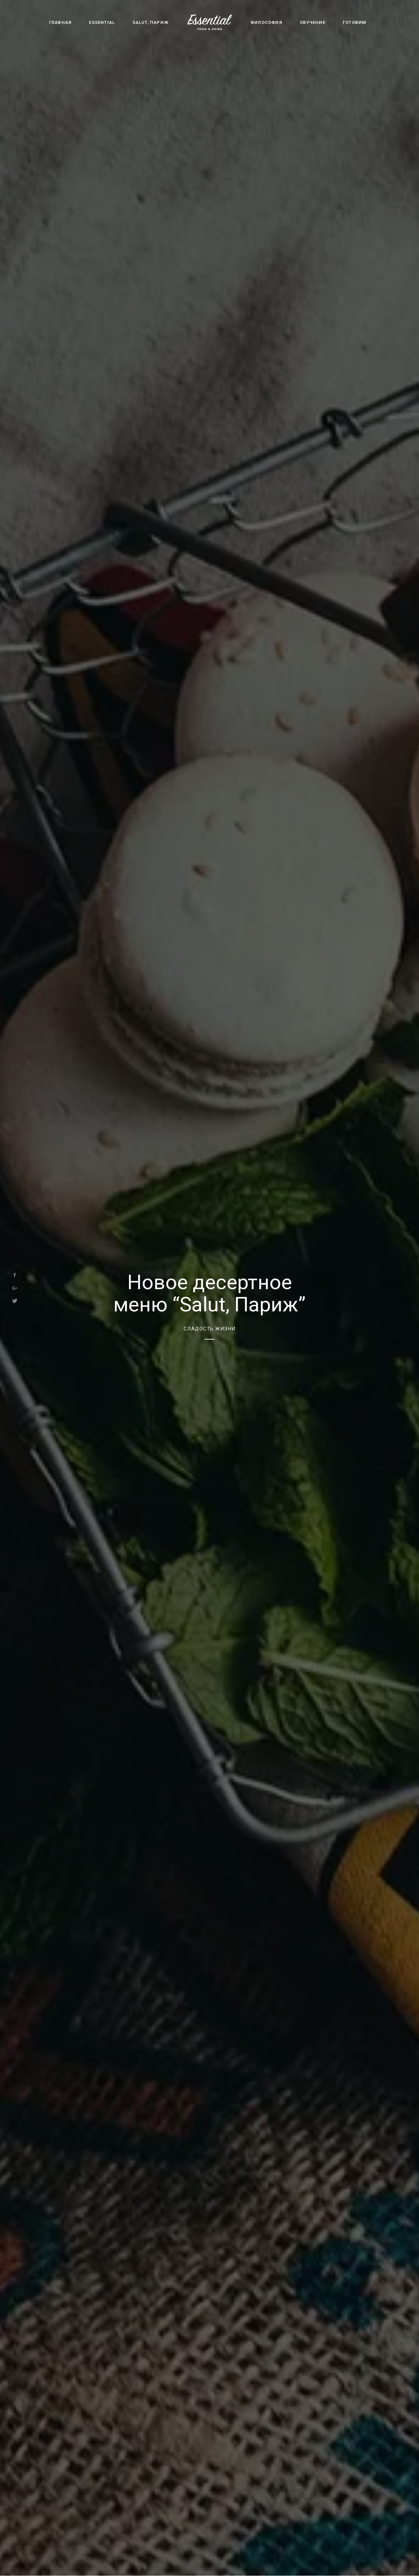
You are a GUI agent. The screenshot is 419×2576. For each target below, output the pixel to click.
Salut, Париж (151, 22)
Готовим (354, 22)
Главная (60, 22)
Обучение (312, 22)
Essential (102, 22)
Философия (266, 22)
